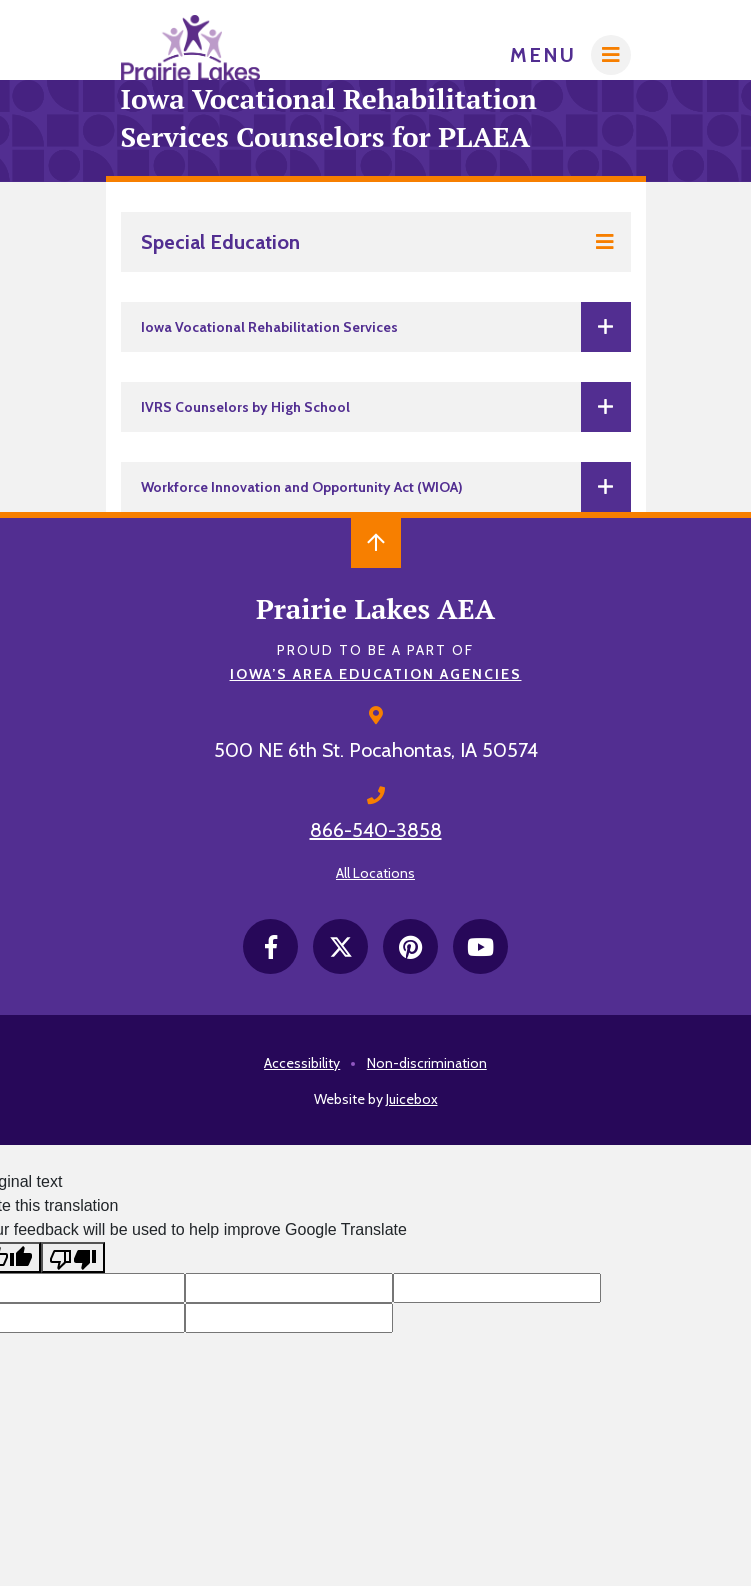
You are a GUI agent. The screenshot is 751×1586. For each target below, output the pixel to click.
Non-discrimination (427, 1063)
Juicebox (412, 1099)
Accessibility (302, 1063)
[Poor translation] (73, 1257)
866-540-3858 (376, 830)
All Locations (375, 873)
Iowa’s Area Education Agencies (376, 674)
